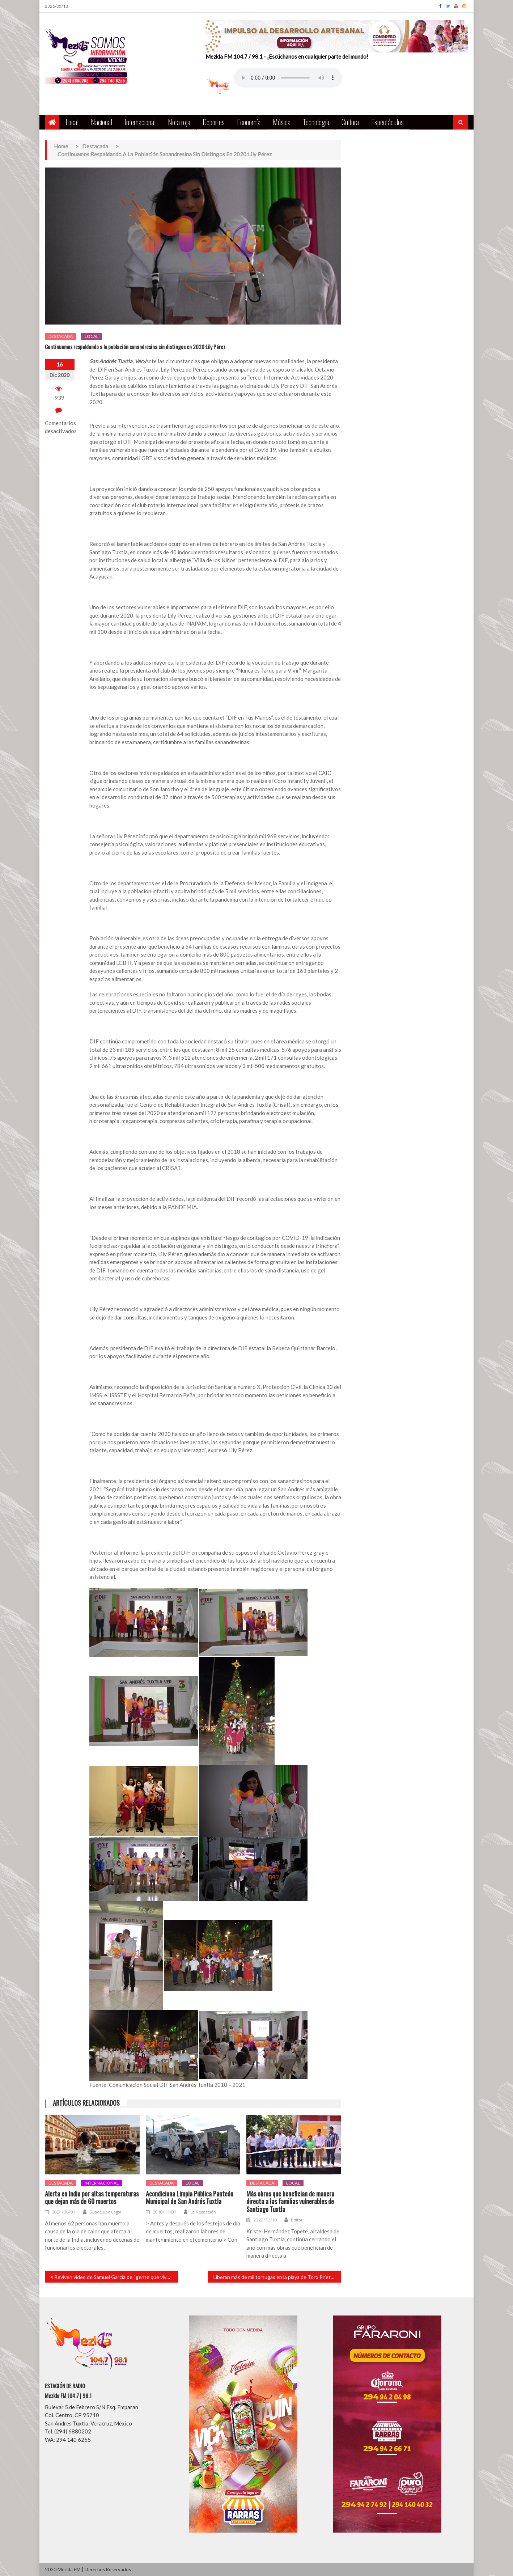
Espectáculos (387, 121)
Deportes (214, 121)
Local (72, 121)
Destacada (60, 336)
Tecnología (316, 121)
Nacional (101, 121)
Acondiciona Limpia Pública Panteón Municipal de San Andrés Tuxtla (189, 2198)
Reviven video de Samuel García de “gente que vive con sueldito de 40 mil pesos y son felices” (116, 2277)
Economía (248, 121)
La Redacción (203, 2212)
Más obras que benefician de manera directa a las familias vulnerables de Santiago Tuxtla (290, 2201)
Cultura (350, 121)
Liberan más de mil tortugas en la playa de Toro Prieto (273, 2277)
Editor (296, 2220)
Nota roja (179, 121)
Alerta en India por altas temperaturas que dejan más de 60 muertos (92, 2198)
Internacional (140, 121)
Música (282, 121)
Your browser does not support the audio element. (288, 78)
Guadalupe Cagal (105, 2212)
